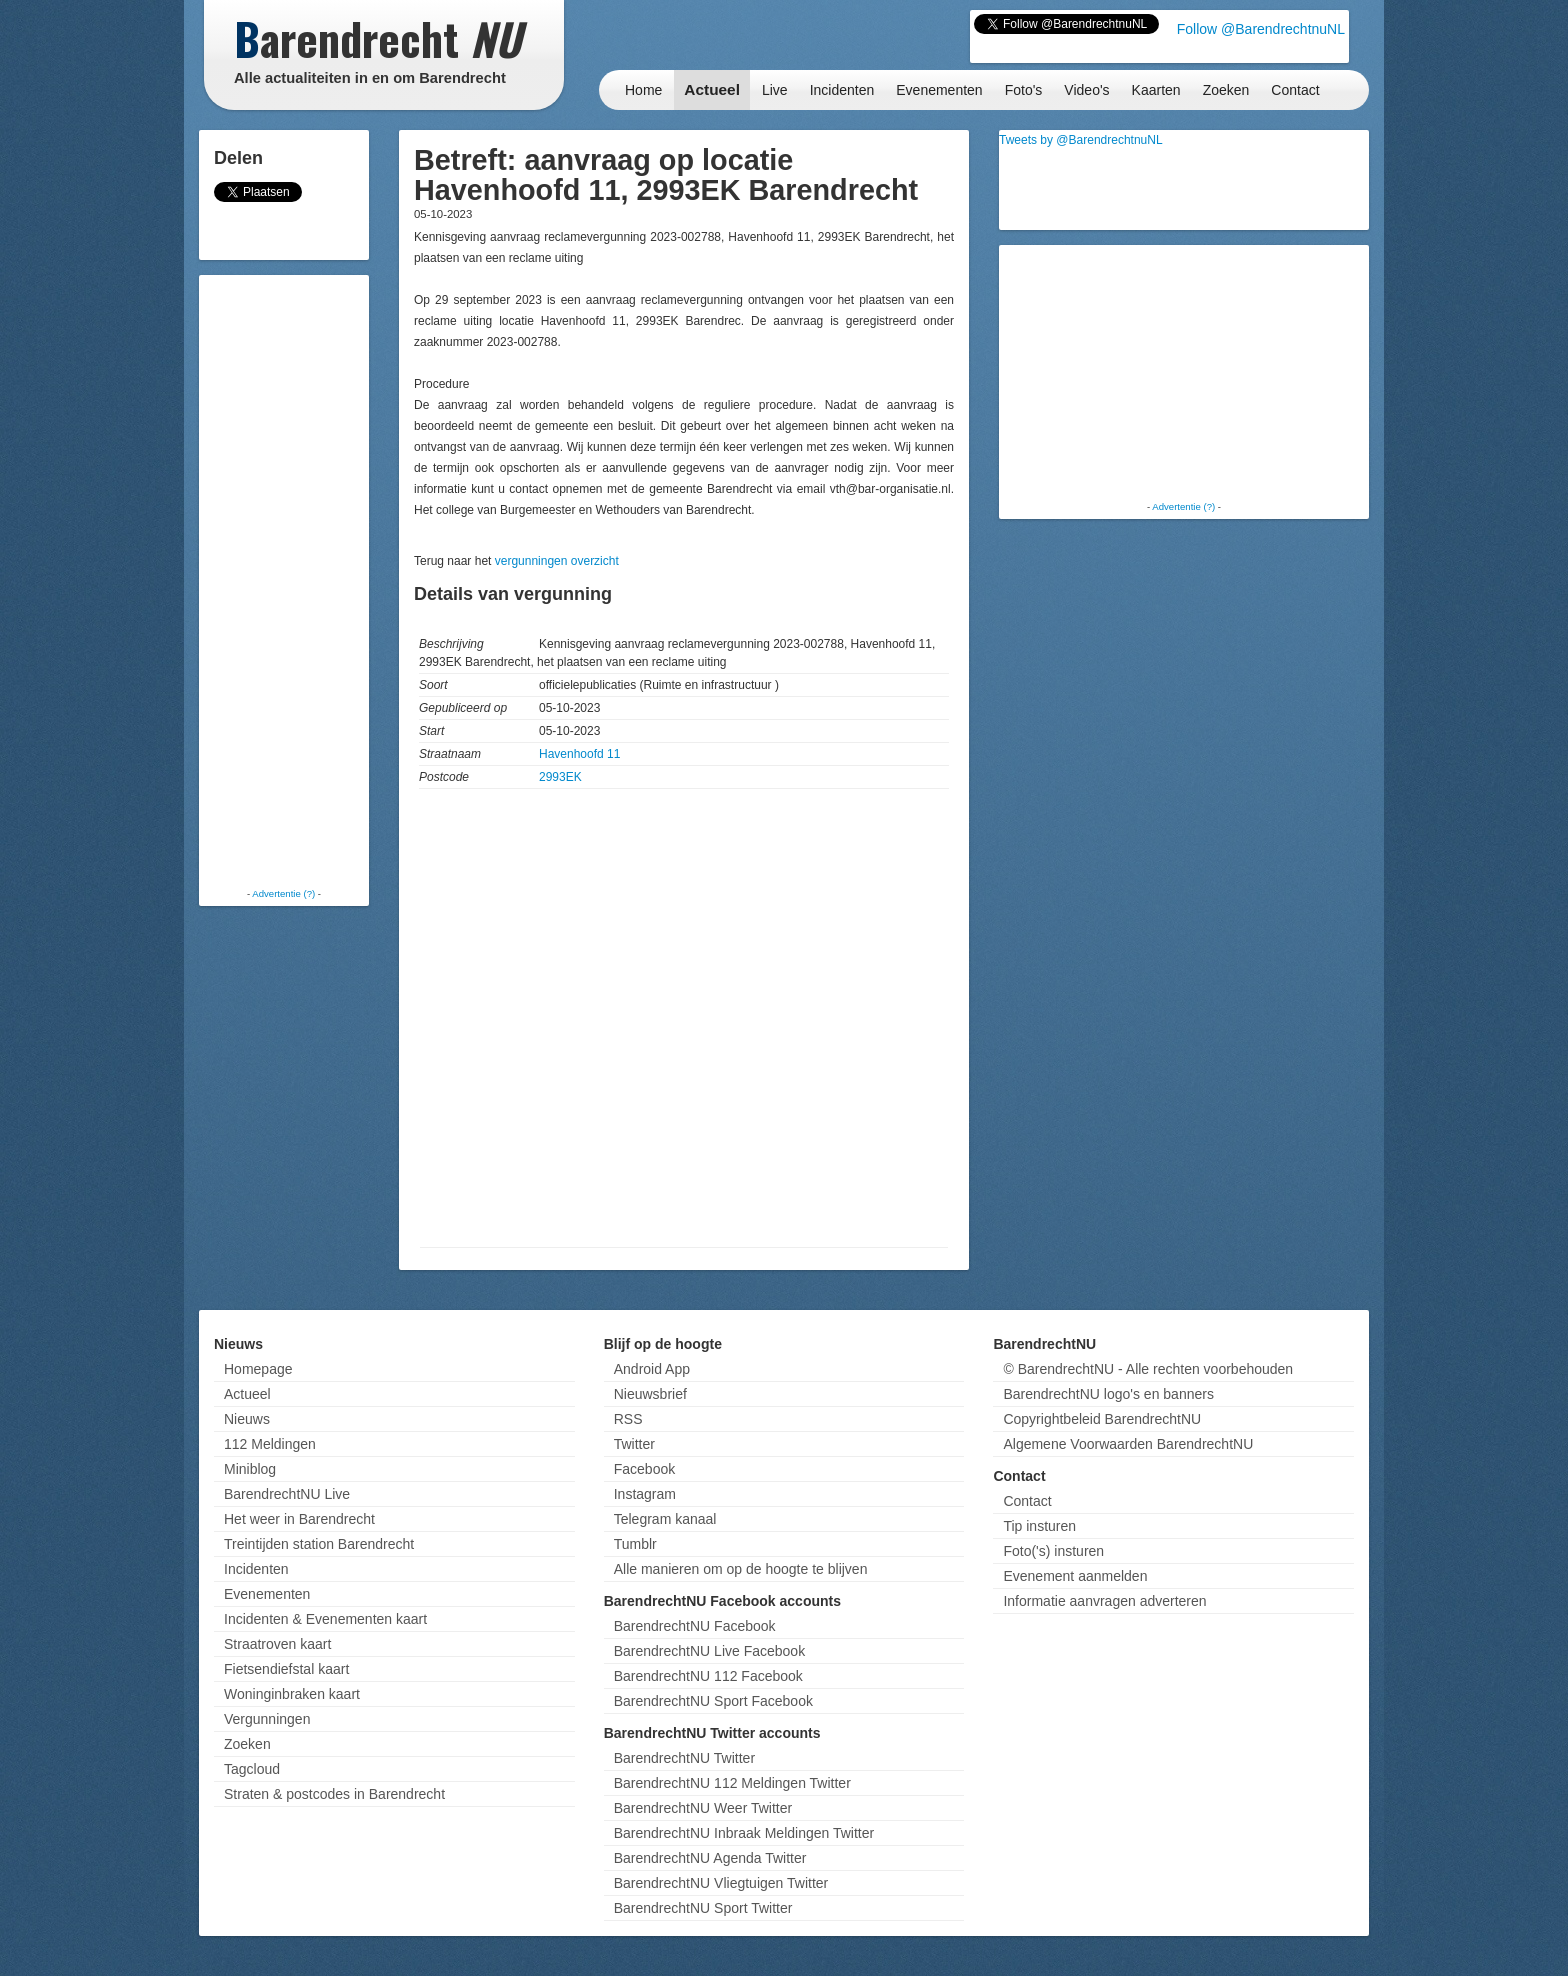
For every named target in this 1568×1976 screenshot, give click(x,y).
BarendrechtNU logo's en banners (1108, 1394)
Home (643, 90)
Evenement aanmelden (1075, 1576)
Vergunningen (267, 1719)
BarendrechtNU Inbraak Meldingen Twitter (744, 1833)
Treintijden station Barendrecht (319, 1544)
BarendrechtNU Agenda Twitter (710, 1858)
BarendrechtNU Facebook (695, 1626)
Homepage (258, 1369)
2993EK (560, 777)
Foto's (1024, 90)
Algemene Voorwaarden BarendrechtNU (1128, 1444)
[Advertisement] (284, 580)
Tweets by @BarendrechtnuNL (1081, 140)
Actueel (712, 89)
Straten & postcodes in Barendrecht (334, 1794)
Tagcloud (252, 1769)
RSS (628, 1419)
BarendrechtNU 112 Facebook (708, 1676)
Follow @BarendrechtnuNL (1261, 29)
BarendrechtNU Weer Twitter (703, 1808)
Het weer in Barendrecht (299, 1519)
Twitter (634, 1444)
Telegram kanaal (665, 1519)
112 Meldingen (270, 1444)
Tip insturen (1039, 1526)
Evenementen (939, 90)
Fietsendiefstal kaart (286, 1669)
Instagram (645, 1494)
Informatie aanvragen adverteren (1104, 1601)
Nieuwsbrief (650, 1394)
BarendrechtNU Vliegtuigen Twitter (721, 1883)
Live (775, 90)
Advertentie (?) (283, 893)
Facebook (644, 1469)
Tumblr (635, 1544)
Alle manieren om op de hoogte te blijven (741, 1569)
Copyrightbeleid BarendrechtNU (1102, 1419)
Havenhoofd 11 (579, 754)
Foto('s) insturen (1053, 1551)
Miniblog (250, 1469)
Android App (652, 1369)
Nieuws (247, 1419)
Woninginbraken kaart (292, 1694)
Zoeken (1226, 90)
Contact (1295, 90)
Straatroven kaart (277, 1644)
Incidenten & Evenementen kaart (325, 1619)
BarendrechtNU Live (287, 1494)
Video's (1086, 90)
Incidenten (842, 90)
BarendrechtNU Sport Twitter (703, 1908)
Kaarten (1156, 90)
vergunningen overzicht (557, 561)
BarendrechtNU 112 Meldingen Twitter (732, 1783)
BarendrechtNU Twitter (684, 1758)
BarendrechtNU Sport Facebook (713, 1701)
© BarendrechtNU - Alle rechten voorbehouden (1148, 1369)
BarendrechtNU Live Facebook (709, 1651)
